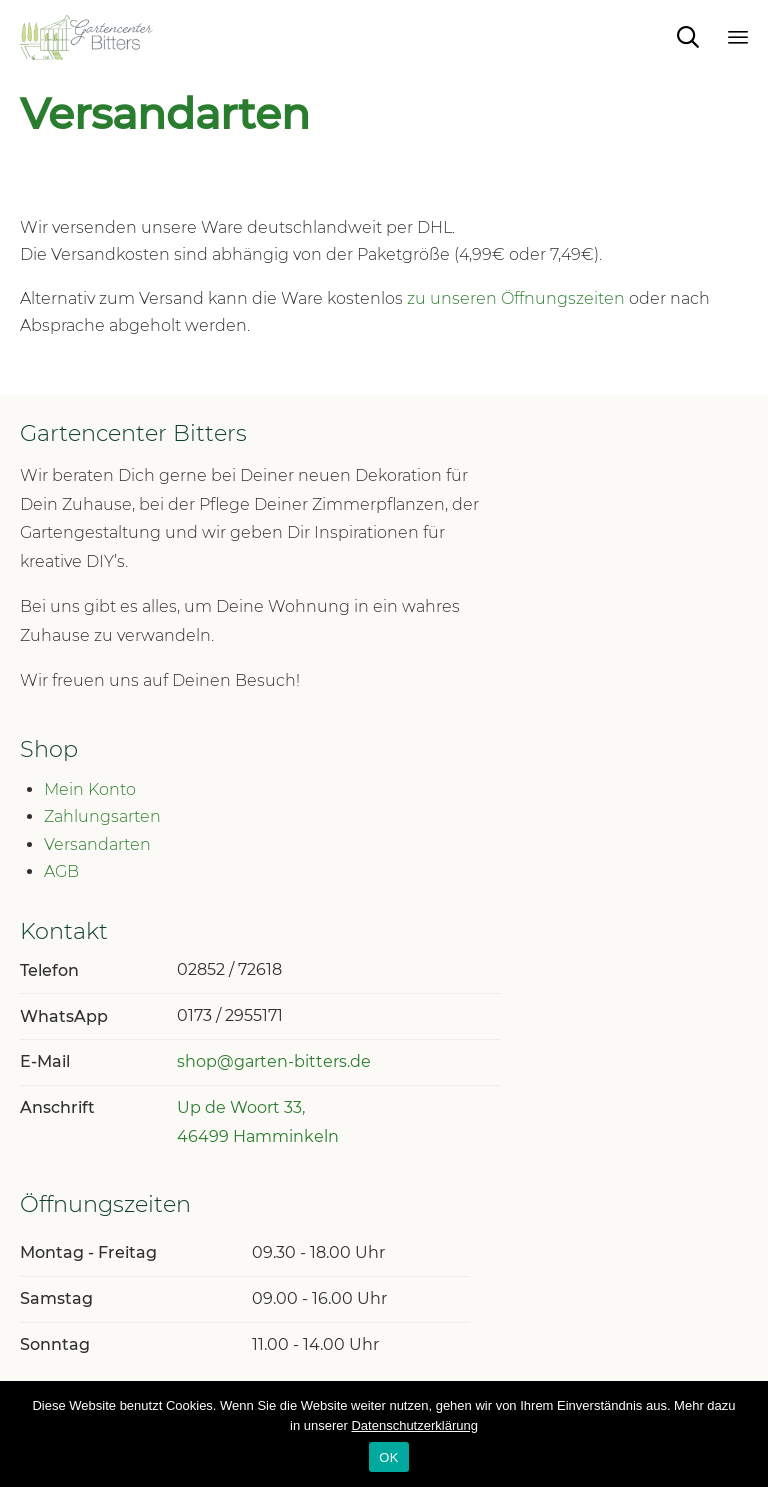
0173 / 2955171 (230, 1015)
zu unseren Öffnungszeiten (516, 298)
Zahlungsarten (102, 816)
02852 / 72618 (229, 969)
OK (388, 1457)
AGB (61, 871)
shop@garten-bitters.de (274, 1061)
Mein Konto (90, 789)
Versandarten (97, 844)
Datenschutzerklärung (414, 1425)
